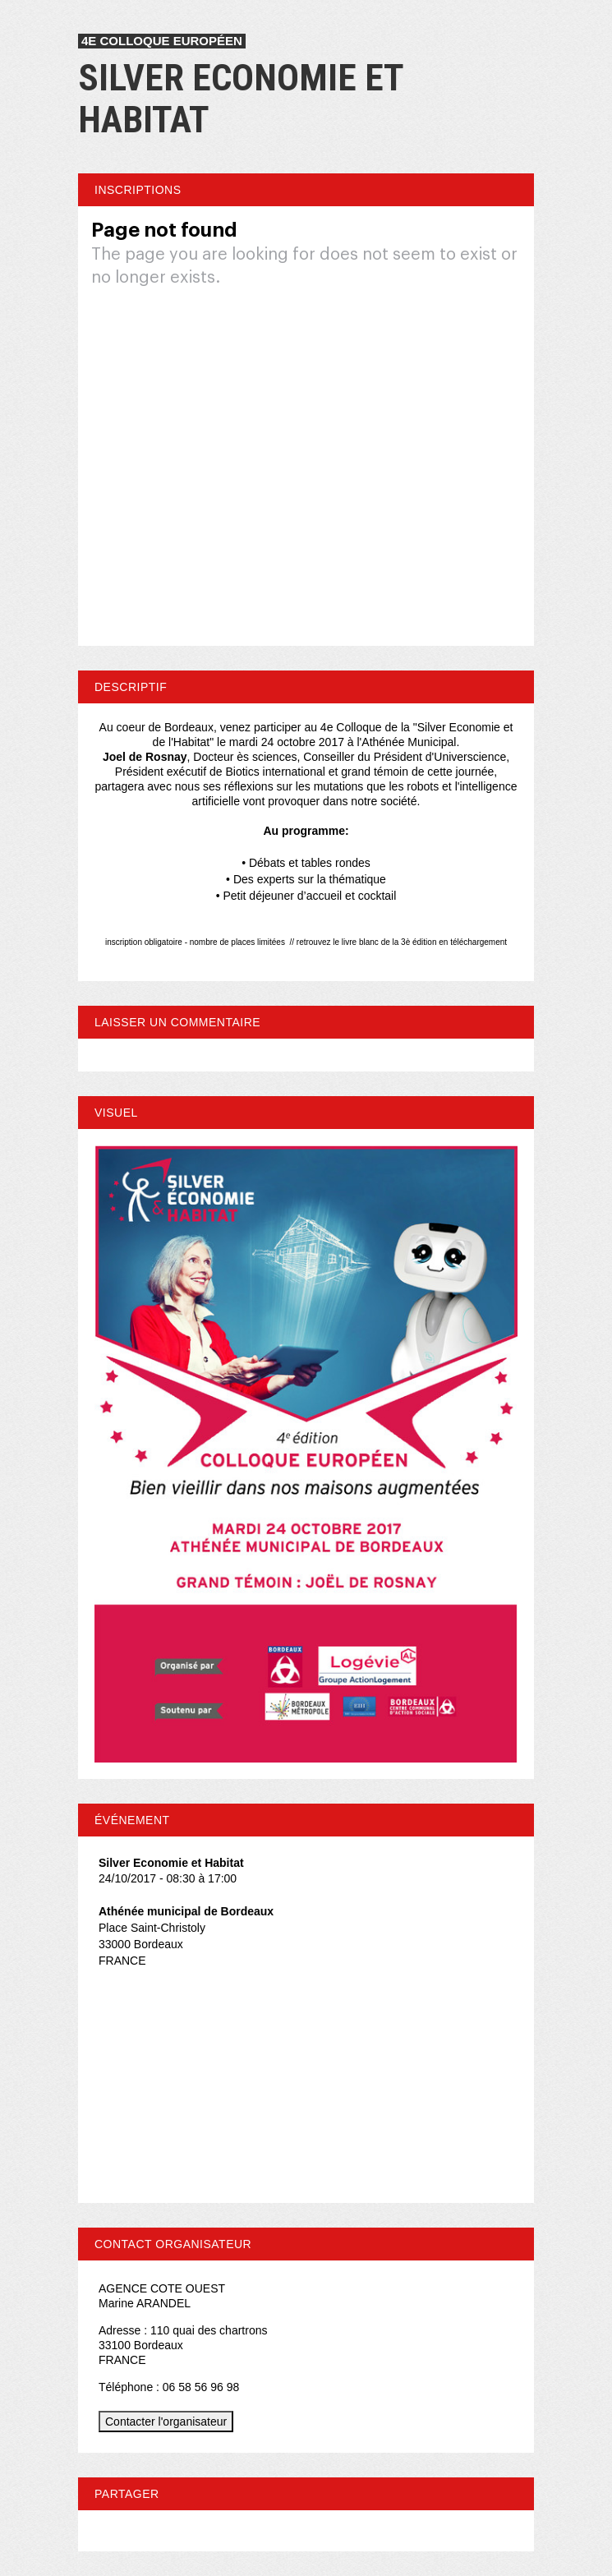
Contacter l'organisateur (166, 2421)
